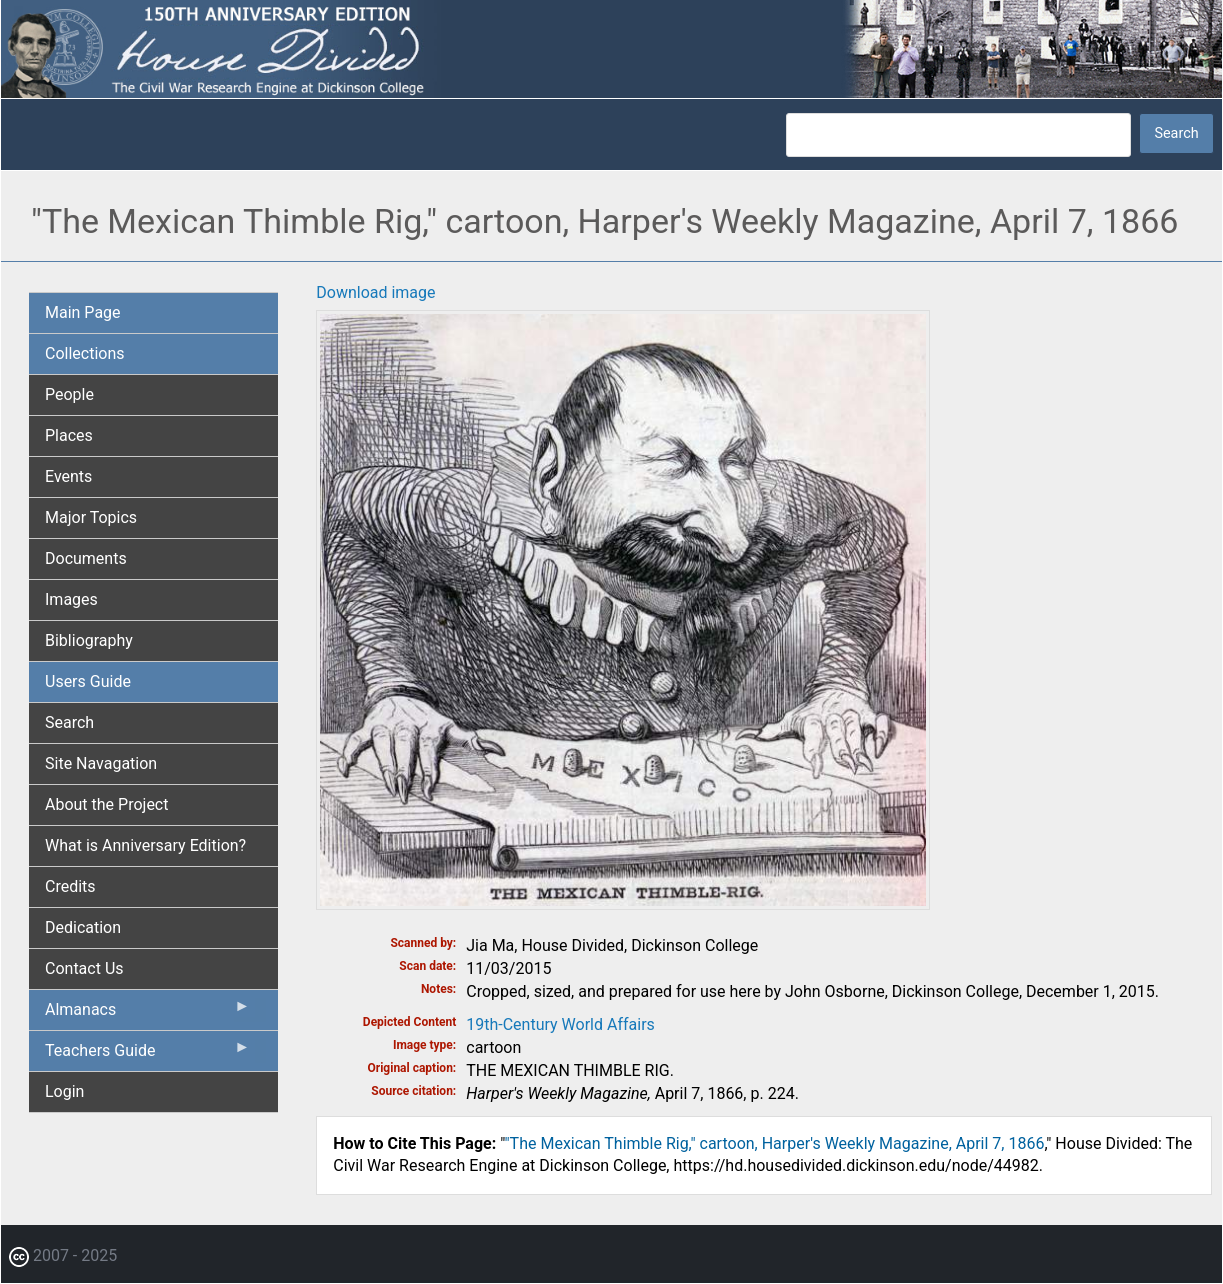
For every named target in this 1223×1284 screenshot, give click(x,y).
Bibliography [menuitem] (89, 640)
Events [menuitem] (68, 476)
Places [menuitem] (69, 435)
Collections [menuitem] (85, 353)
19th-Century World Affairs (560, 1024)
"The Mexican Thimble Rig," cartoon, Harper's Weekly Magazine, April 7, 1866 (774, 1143)
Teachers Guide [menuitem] (147, 1055)
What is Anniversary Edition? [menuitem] (145, 845)
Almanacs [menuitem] (147, 1014)
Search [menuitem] (69, 722)
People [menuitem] (69, 394)
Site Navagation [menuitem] (101, 763)
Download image (375, 292)
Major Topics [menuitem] (91, 517)
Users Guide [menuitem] (88, 681)
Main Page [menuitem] (83, 312)
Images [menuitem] (71, 599)
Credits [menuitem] (70, 886)
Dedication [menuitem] (83, 927)
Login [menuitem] (64, 1091)
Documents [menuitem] (86, 558)
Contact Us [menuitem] (84, 968)
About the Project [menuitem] (106, 804)
